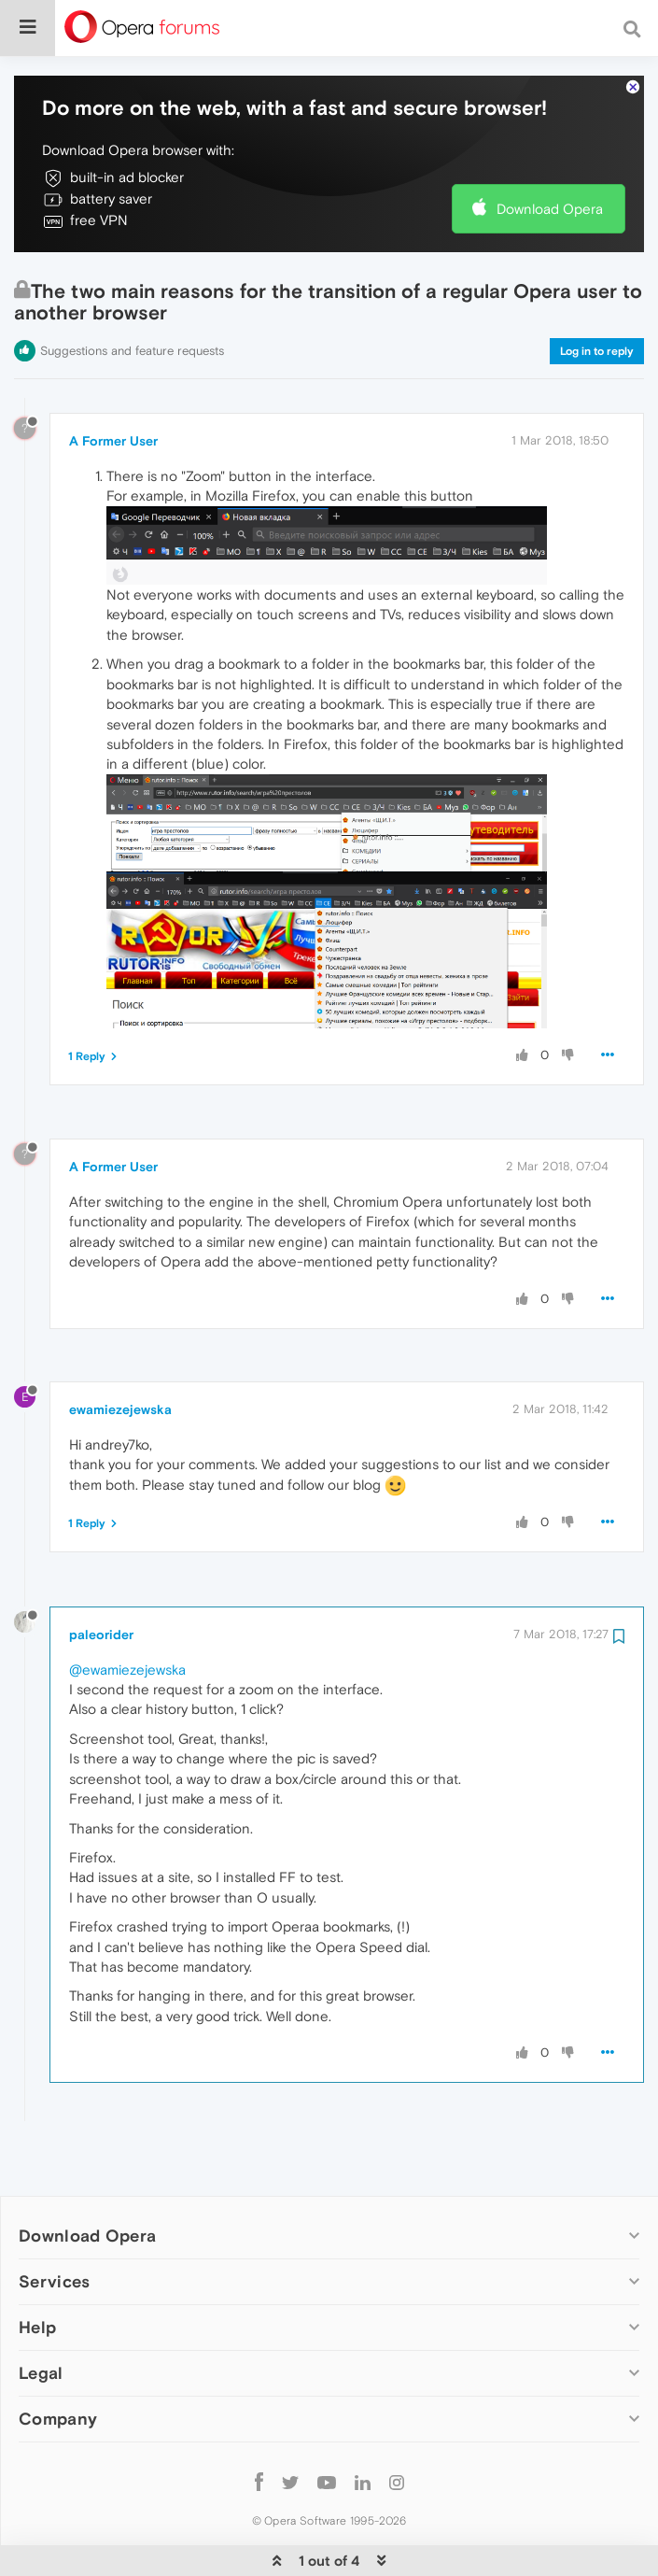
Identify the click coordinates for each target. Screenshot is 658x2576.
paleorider (101, 1577)
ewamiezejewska (120, 1352)
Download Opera (550, 152)
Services (54, 2224)
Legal (41, 2316)
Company (58, 2361)
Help (37, 2270)
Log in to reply (597, 294)
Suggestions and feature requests (132, 294)
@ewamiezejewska (127, 1613)
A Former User (113, 383)
